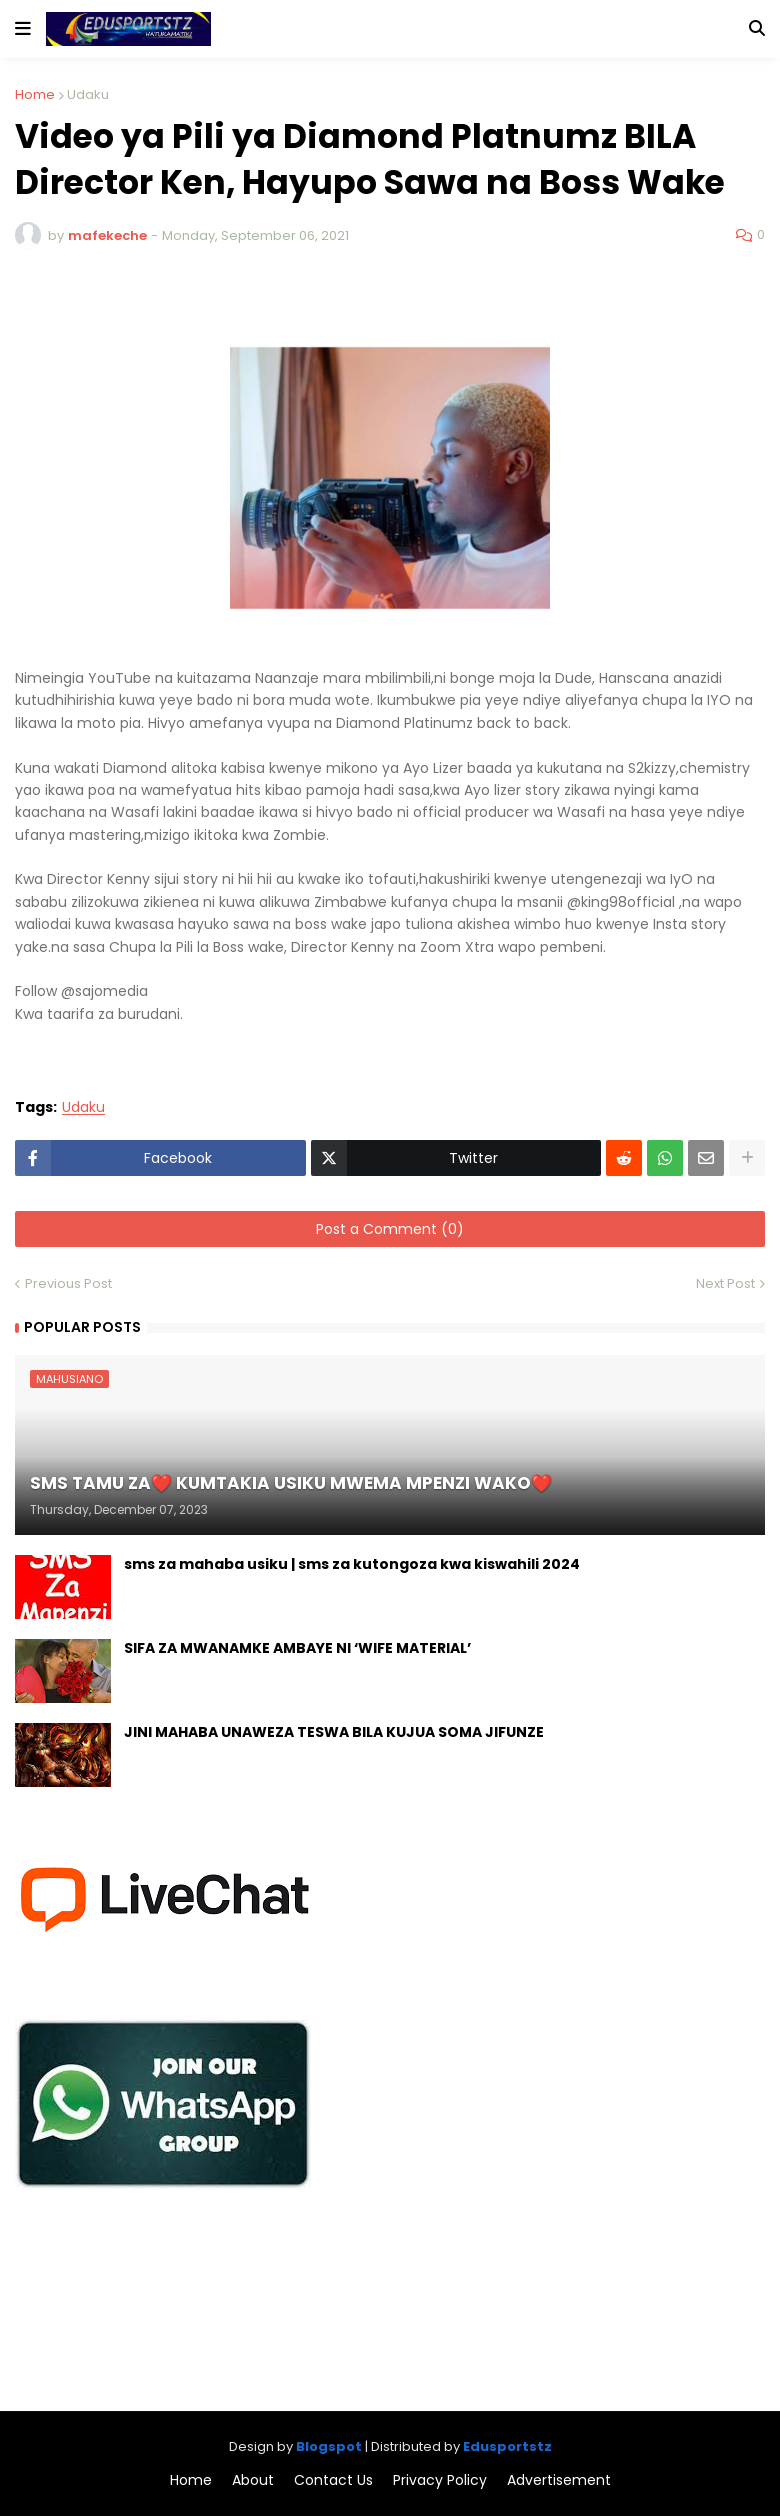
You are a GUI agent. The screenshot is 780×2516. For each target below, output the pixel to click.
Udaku (88, 94)
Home (35, 94)
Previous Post (68, 1283)
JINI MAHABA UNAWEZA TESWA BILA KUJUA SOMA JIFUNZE (334, 1732)
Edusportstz (507, 2446)
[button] (23, 29)
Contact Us (333, 2480)
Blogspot (329, 2446)
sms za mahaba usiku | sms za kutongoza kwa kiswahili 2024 (352, 1564)
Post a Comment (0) (390, 1229)
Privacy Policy (440, 2480)
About (253, 2480)
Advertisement (559, 2480)
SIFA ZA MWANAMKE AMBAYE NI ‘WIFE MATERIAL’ (297, 1648)
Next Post (725, 1283)
